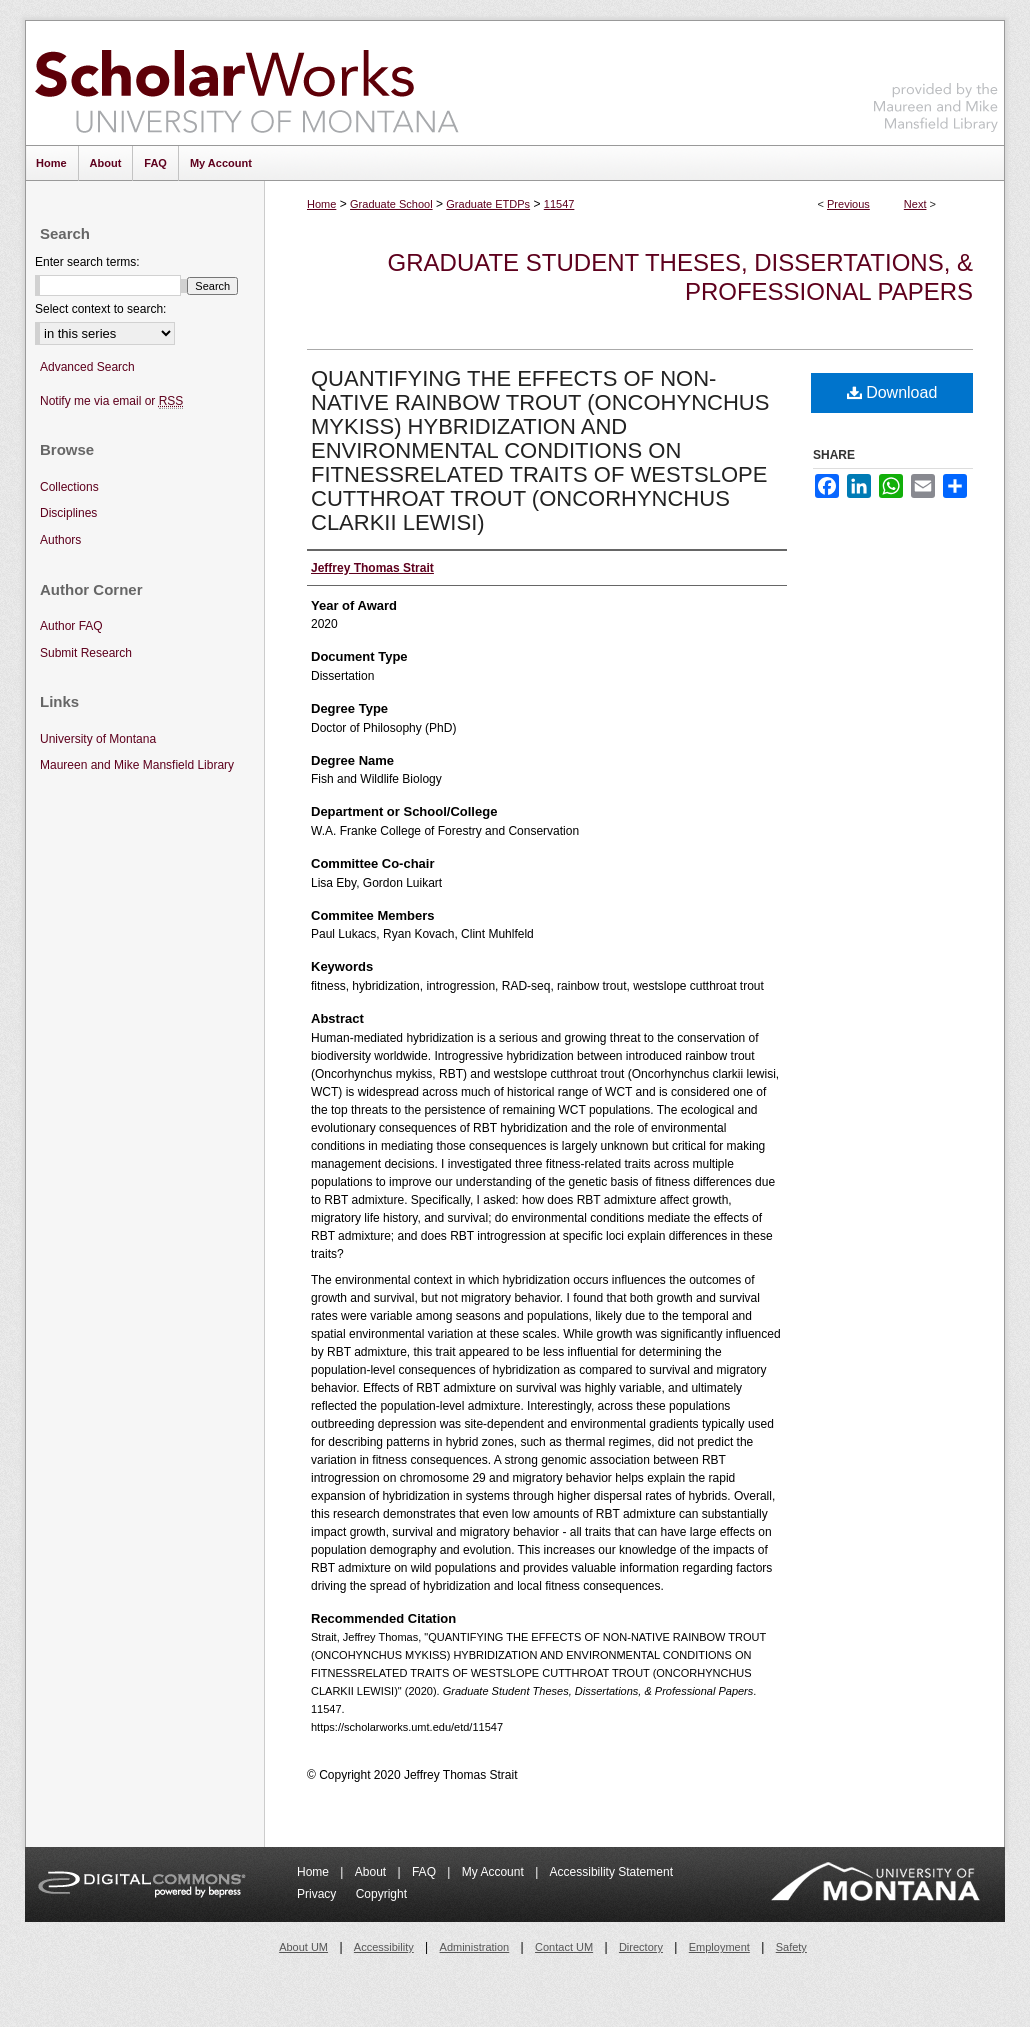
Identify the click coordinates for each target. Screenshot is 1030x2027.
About (372, 1872)
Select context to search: (100, 309)
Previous (848, 204)
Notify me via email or (111, 401)
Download (892, 392)
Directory (641, 1947)
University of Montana (98, 739)
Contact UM (564, 1947)
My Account (494, 1872)
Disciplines (68, 513)
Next (915, 204)
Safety (791, 1947)
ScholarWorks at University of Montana (246, 83)
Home (321, 204)
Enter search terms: (87, 262)
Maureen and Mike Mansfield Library (936, 79)
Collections (69, 487)
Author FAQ (71, 626)
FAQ (425, 1872)
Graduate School (391, 204)
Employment (719, 1947)
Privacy (318, 1894)
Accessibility (384, 1947)
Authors (60, 540)
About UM (303, 1947)
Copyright (381, 1894)
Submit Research (86, 653)
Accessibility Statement (611, 1872)
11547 (559, 204)
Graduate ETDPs (488, 204)
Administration (475, 1947)
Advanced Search (87, 367)
